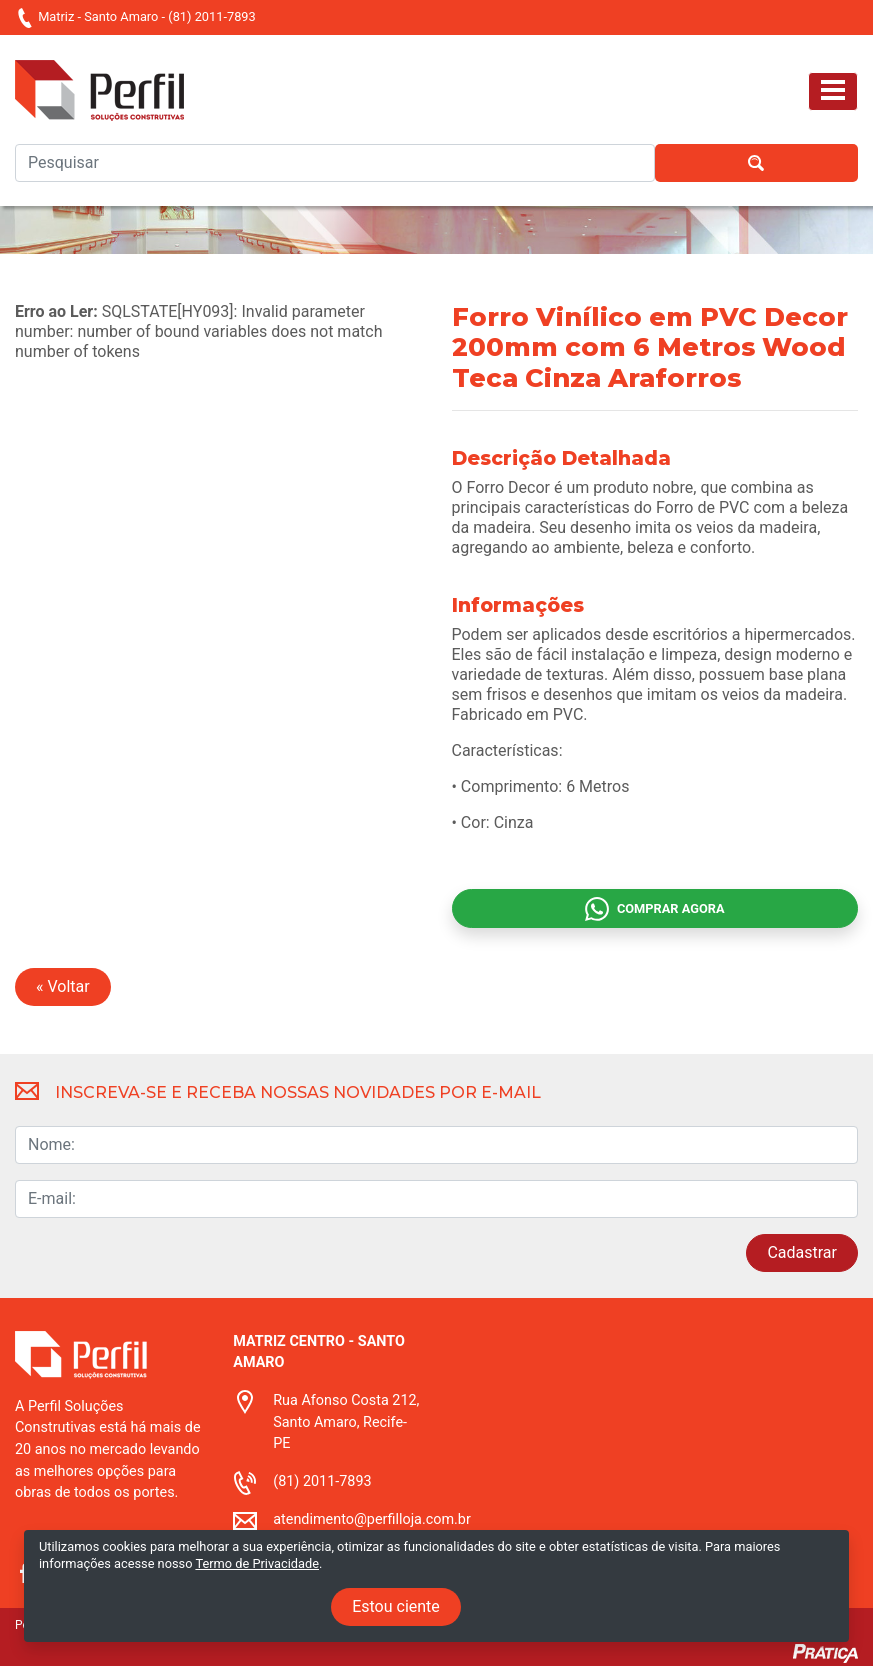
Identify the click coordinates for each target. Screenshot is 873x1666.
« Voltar (63, 986)
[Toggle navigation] (833, 91)
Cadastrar (802, 1252)
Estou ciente (396, 1606)
